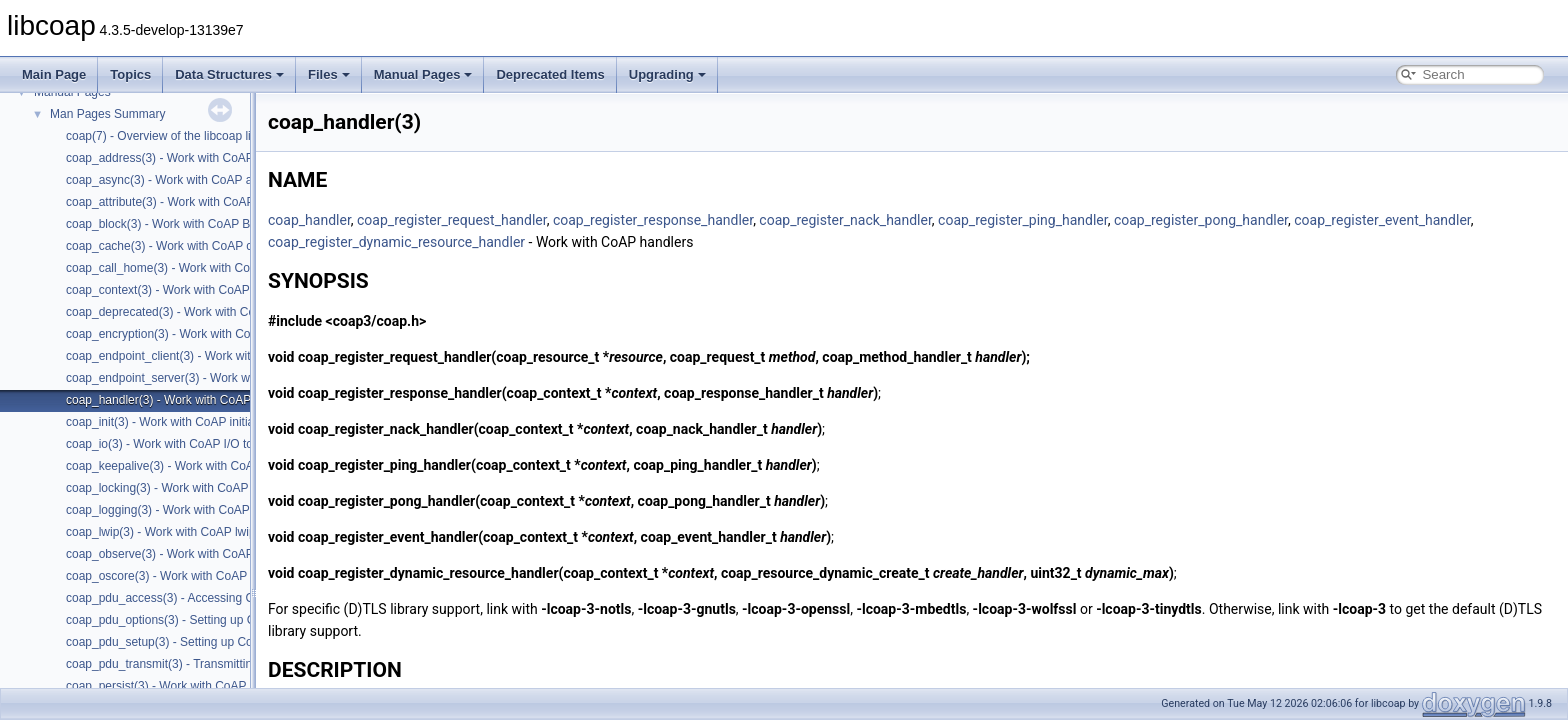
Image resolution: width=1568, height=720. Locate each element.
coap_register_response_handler (653, 220)
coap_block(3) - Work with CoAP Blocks (172, 224)
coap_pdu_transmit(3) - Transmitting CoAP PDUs (197, 664)
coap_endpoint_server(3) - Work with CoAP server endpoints (227, 378)
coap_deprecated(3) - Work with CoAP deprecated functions (226, 312)
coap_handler (309, 220)
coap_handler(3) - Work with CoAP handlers (183, 400)
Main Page (54, 74)
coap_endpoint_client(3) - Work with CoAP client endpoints (222, 356)
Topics (130, 74)
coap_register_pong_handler (1201, 220)
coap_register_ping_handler (1023, 220)
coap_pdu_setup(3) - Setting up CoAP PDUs (184, 642)
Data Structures (229, 74)
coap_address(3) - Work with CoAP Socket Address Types (220, 158)
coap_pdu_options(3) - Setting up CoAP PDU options (207, 620)
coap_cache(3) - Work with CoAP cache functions (198, 246)
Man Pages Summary (107, 114)
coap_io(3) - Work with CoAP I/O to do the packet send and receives (247, 444)
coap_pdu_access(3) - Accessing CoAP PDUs (188, 598)
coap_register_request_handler (452, 220)
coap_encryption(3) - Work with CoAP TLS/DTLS (195, 334)
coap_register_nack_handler (845, 220)
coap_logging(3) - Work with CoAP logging (179, 510)
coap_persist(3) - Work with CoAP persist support (197, 686)
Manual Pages (423, 74)
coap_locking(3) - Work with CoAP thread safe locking (209, 488)
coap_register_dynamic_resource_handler (396, 242)
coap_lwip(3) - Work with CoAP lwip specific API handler (215, 532)
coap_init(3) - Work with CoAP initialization (179, 422)
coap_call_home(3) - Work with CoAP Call (178, 268)
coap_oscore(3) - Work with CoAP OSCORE (184, 576)
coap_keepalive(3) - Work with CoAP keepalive (191, 466)
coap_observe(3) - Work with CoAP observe (183, 554)
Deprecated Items (550, 74)
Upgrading (667, 74)
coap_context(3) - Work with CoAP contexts (182, 290)
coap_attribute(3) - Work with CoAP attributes (186, 202)
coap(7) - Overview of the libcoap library (172, 136)
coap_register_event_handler (1382, 220)
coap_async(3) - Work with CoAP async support (193, 180)
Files (329, 74)
